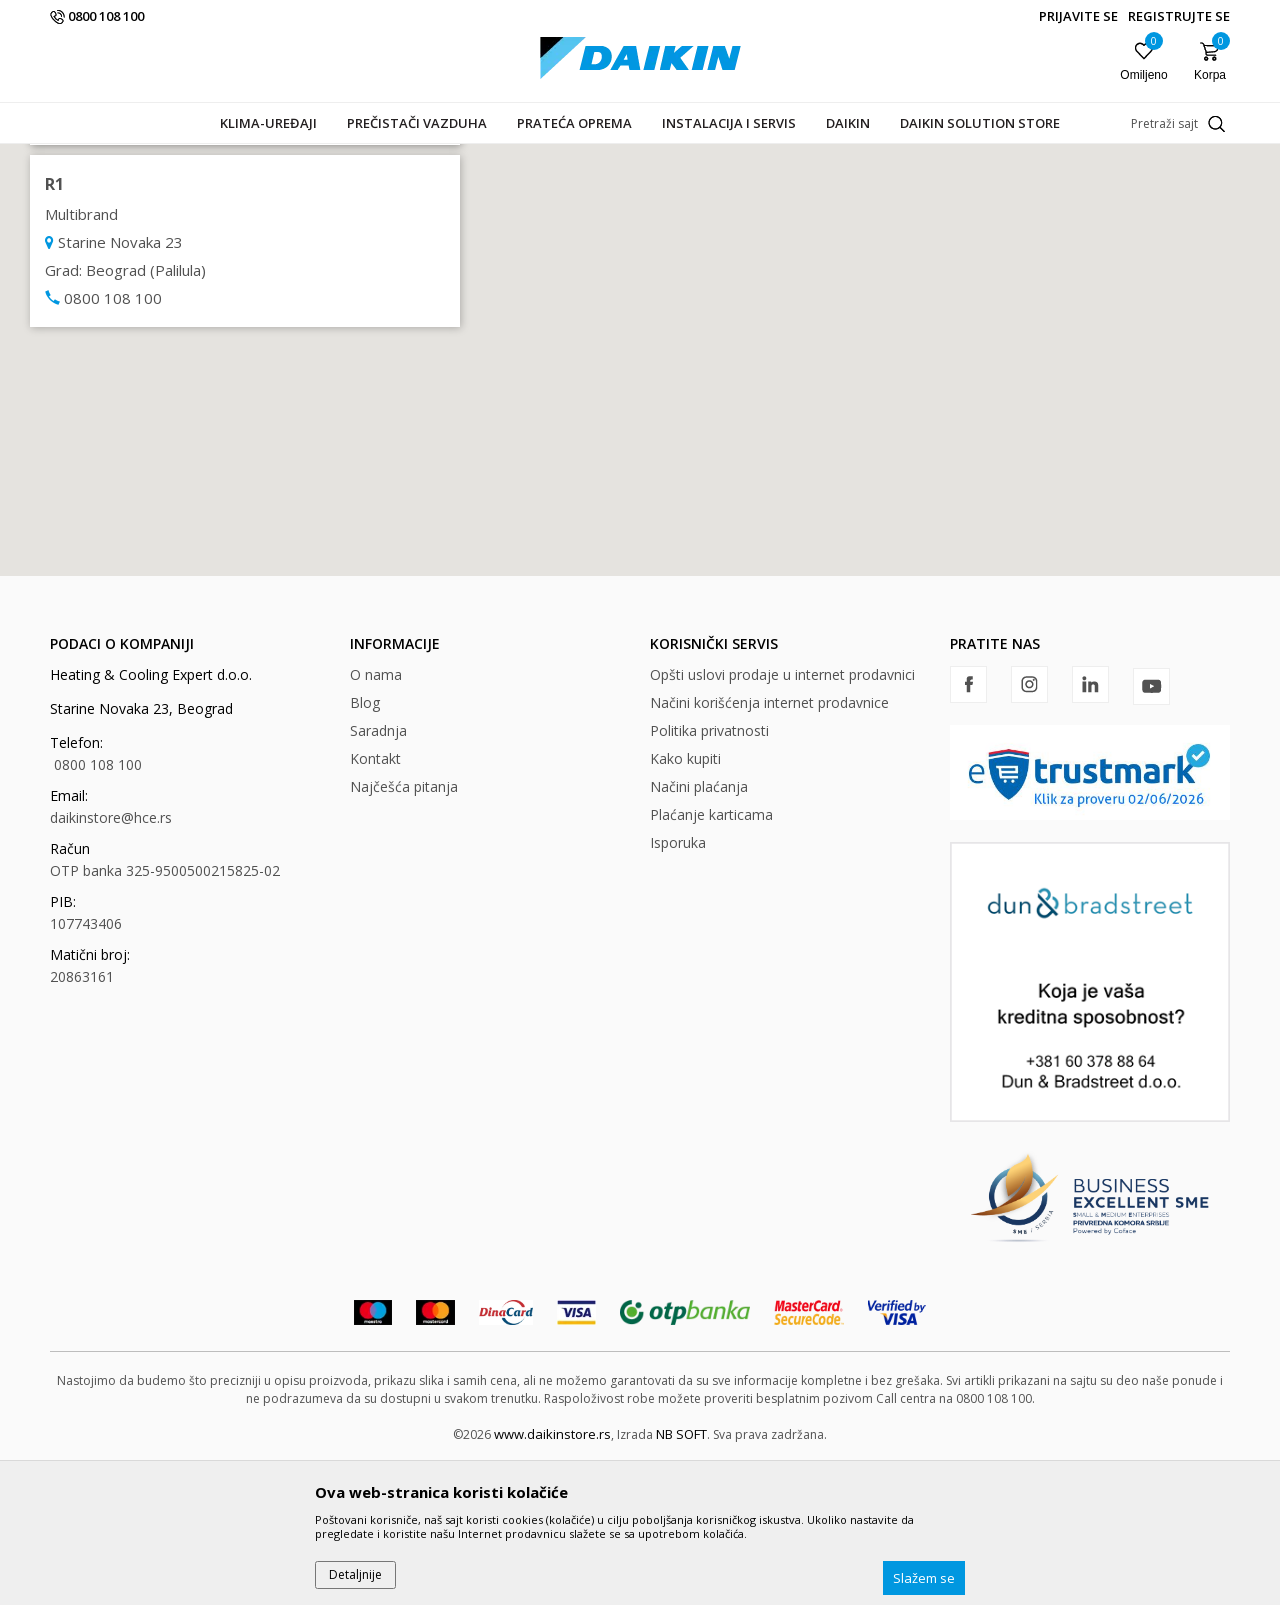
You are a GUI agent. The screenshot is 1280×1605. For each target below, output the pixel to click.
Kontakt (375, 902)
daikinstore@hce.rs (111, 961)
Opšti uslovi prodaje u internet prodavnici (782, 818)
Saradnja (378, 874)
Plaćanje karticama (711, 958)
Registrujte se (1179, 16)
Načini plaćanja (699, 930)
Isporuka (678, 986)
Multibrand (79, 266)
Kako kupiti (685, 902)
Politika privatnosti (709, 874)
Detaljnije (355, 1574)
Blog (365, 846)
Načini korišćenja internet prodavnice (769, 846)
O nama (376, 818)
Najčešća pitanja (404, 930)
